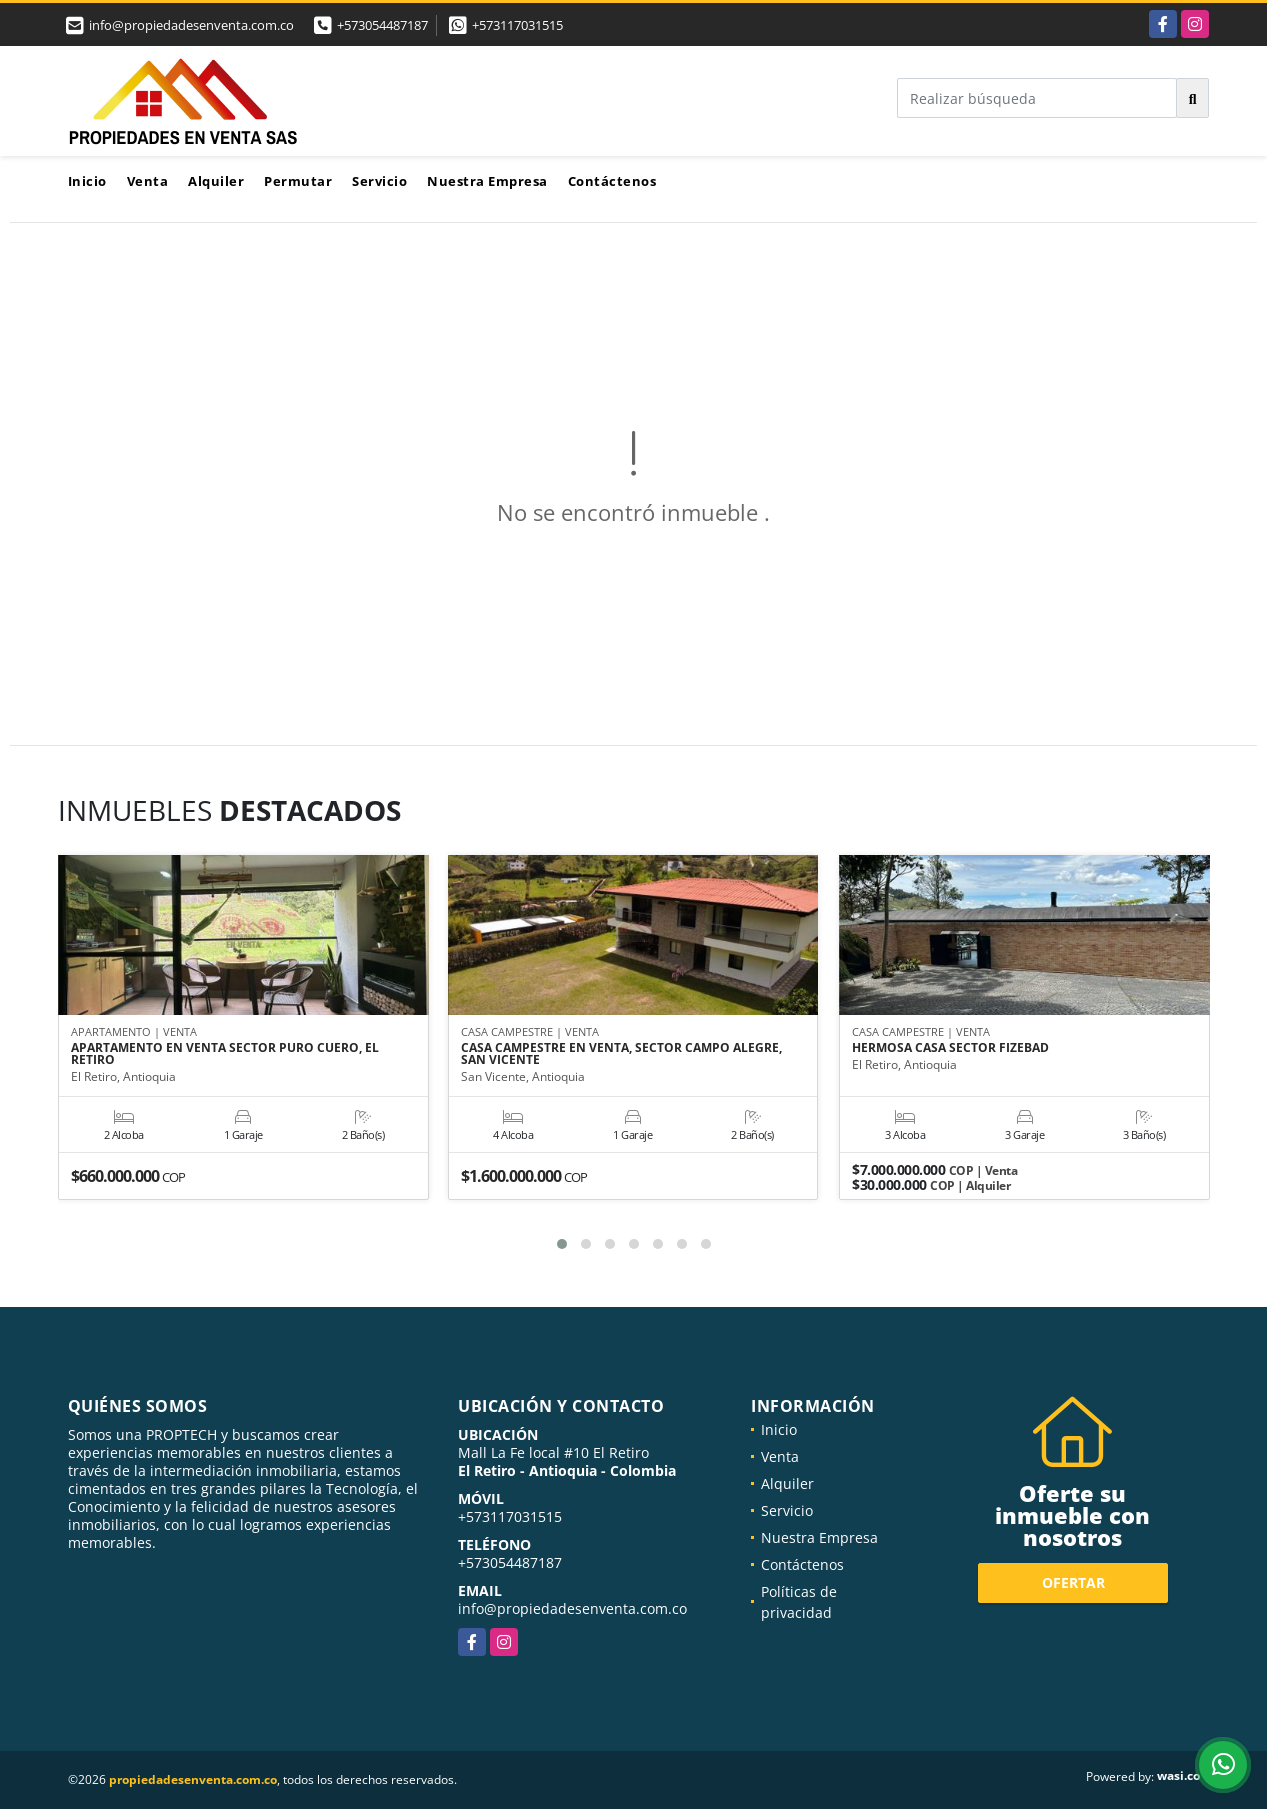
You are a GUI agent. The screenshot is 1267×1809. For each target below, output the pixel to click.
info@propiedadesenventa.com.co (572, 1608)
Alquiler (216, 181)
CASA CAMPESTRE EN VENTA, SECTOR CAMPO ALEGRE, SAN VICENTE (621, 1055)
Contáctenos (612, 181)
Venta (148, 181)
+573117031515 (517, 25)
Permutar (298, 181)
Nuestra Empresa (487, 181)
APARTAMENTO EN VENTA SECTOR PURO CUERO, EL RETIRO (225, 1055)
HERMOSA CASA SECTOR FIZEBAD (950, 1049)
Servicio (379, 181)
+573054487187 (382, 25)
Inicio (87, 181)
